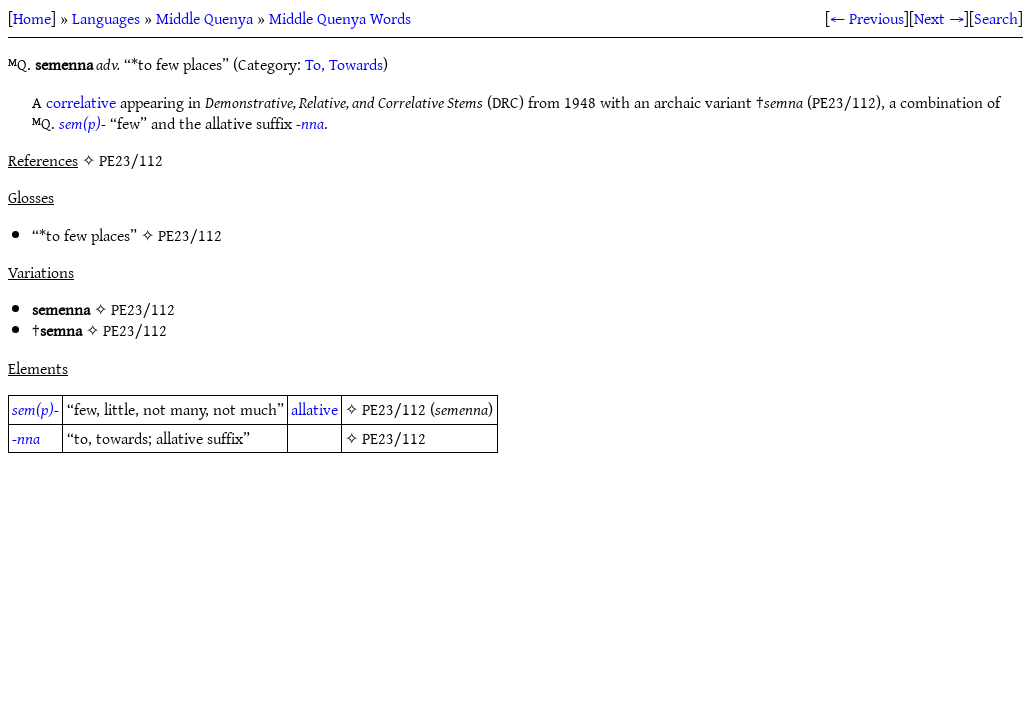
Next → (939, 18)
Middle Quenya (204, 18)
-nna (310, 123)
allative (314, 409)
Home (32, 18)
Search (996, 18)
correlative (81, 102)
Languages (106, 18)
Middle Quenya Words (340, 18)
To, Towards (344, 64)
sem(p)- (82, 123)
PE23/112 (190, 235)
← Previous (867, 18)
